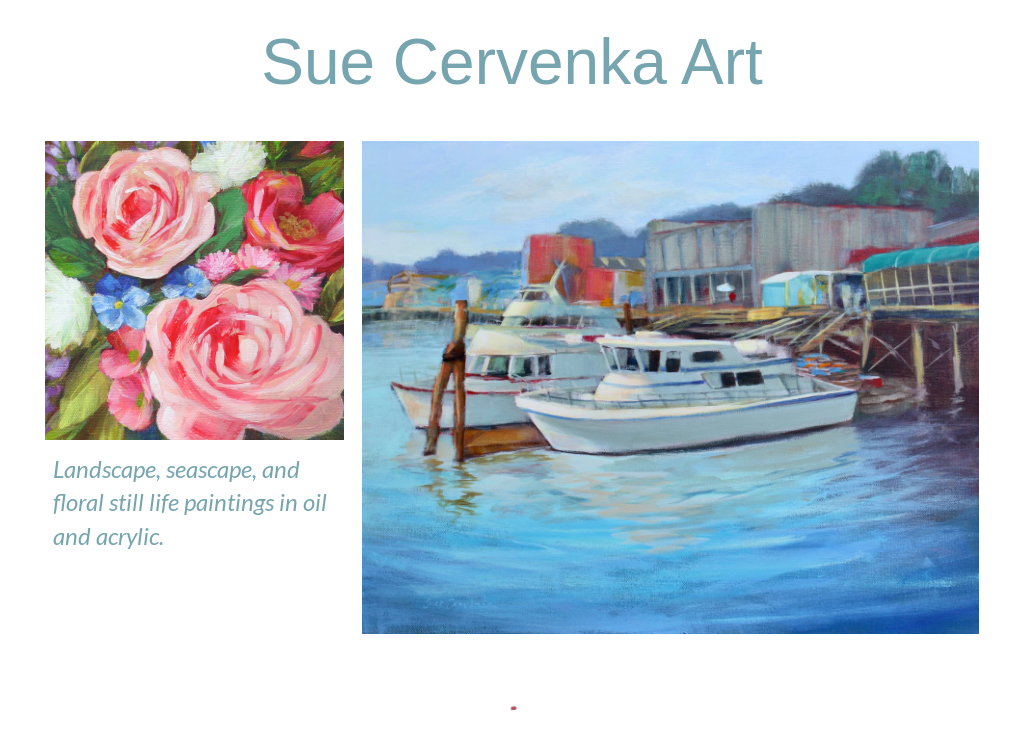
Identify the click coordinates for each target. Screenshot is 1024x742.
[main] (512, 62)
